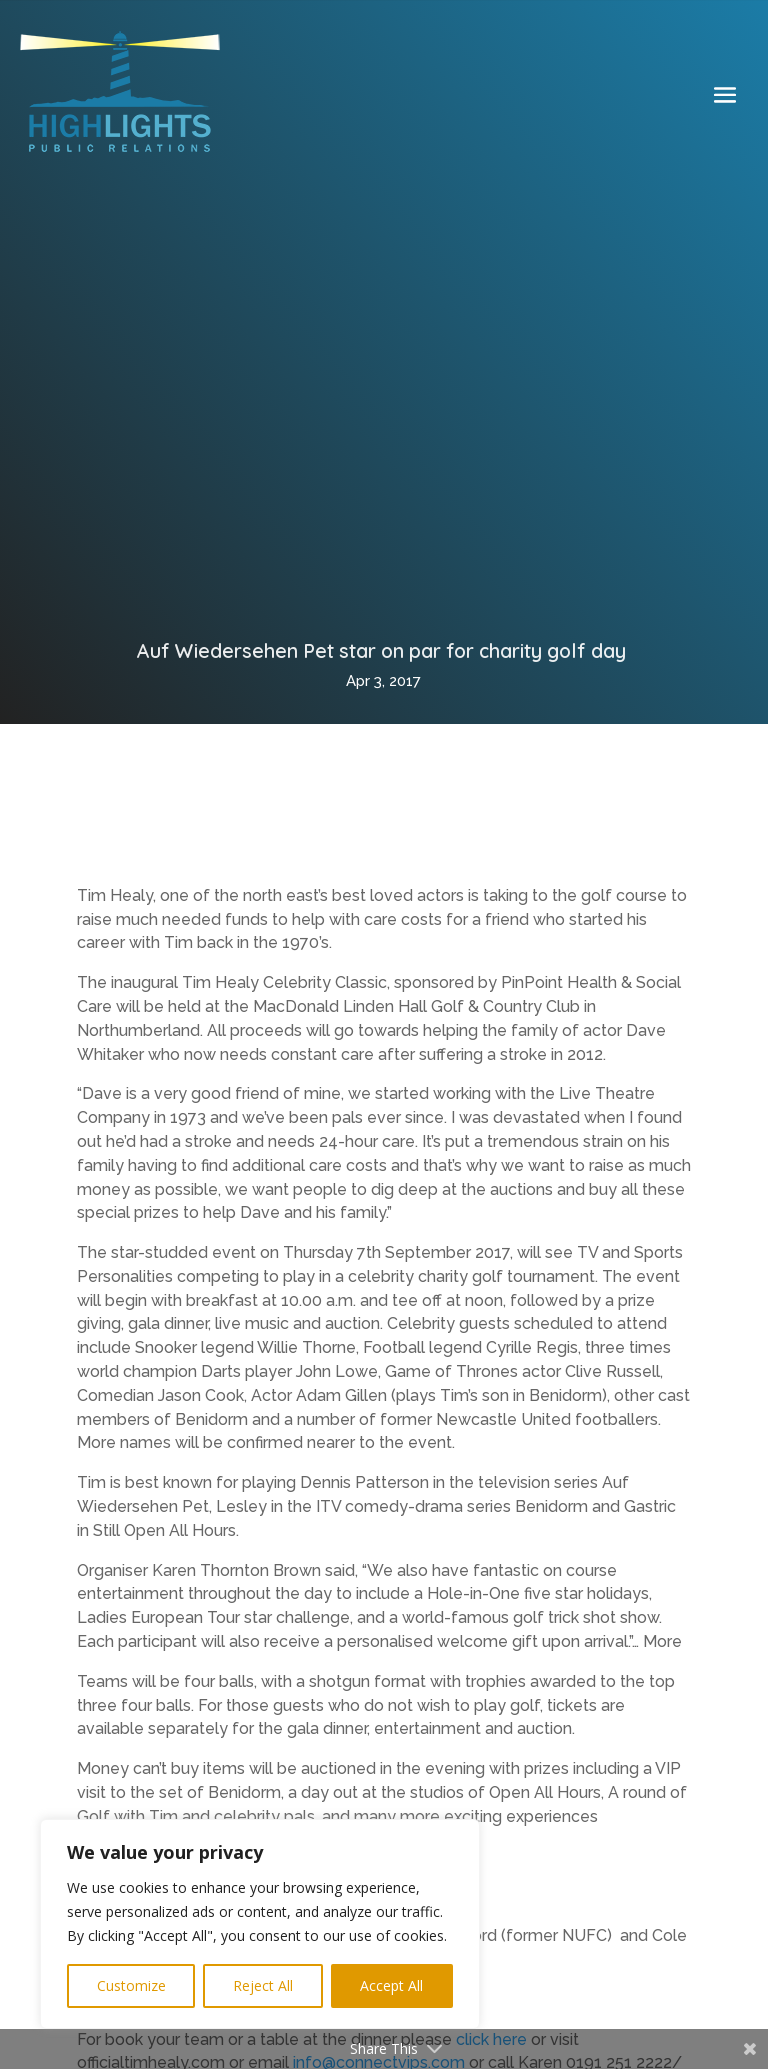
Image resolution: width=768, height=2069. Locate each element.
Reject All (263, 1985)
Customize (131, 1985)
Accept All (391, 1985)
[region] (260, 1924)
